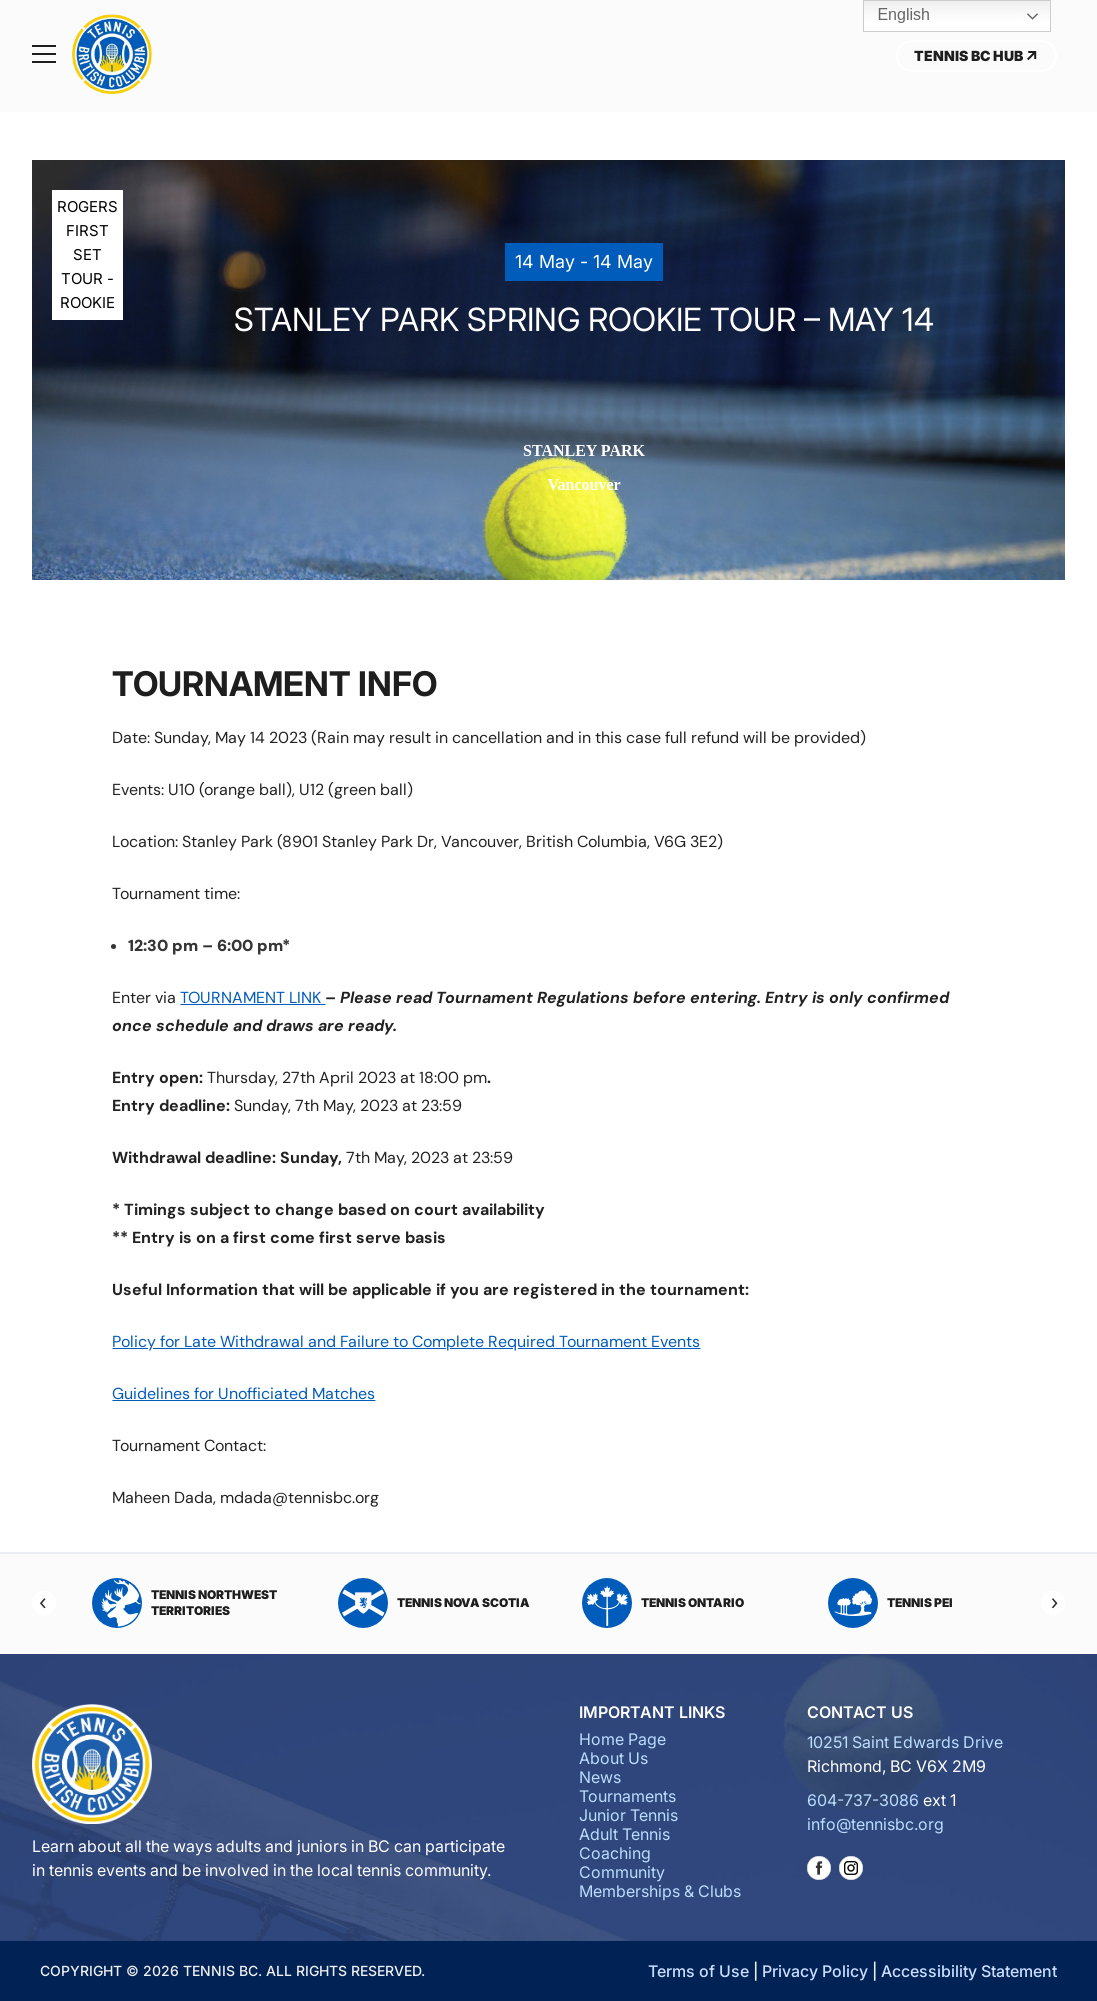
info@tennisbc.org (875, 1824)
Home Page (622, 1739)
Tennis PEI (890, 1603)
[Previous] (44, 1603)
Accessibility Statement (969, 1971)
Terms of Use (698, 1971)
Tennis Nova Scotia (434, 1603)
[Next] (1053, 1603)
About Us (613, 1758)
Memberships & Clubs (660, 1891)
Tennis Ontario (663, 1603)
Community (622, 1872)
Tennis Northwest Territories (184, 1603)
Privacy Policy (815, 1971)
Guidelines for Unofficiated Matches (243, 1393)
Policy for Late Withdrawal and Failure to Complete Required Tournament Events (406, 1341)
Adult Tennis (624, 1834)
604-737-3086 (863, 1800)
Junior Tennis (628, 1815)
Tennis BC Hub (976, 55)
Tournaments (627, 1796)
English (889, 16)
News (600, 1777)
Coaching (615, 1853)
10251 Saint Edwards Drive (905, 1742)
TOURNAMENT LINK (252, 997)
